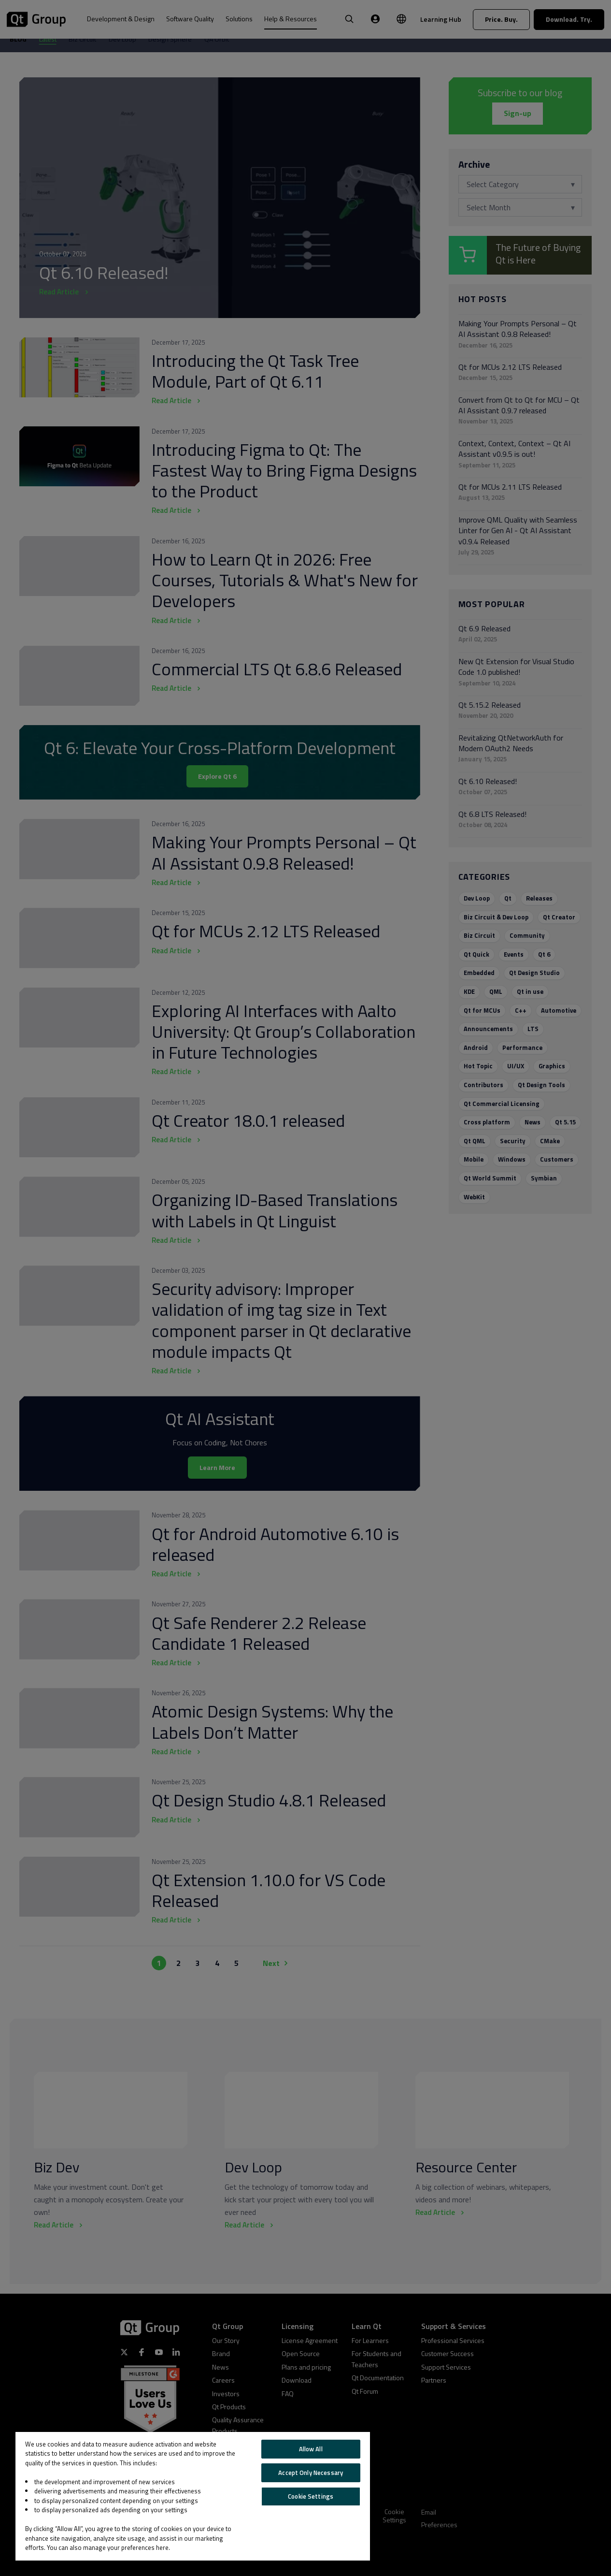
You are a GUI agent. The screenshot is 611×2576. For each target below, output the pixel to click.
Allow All (311, 2449)
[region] (192, 2496)
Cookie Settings (310, 2496)
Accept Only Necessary (310, 2472)
